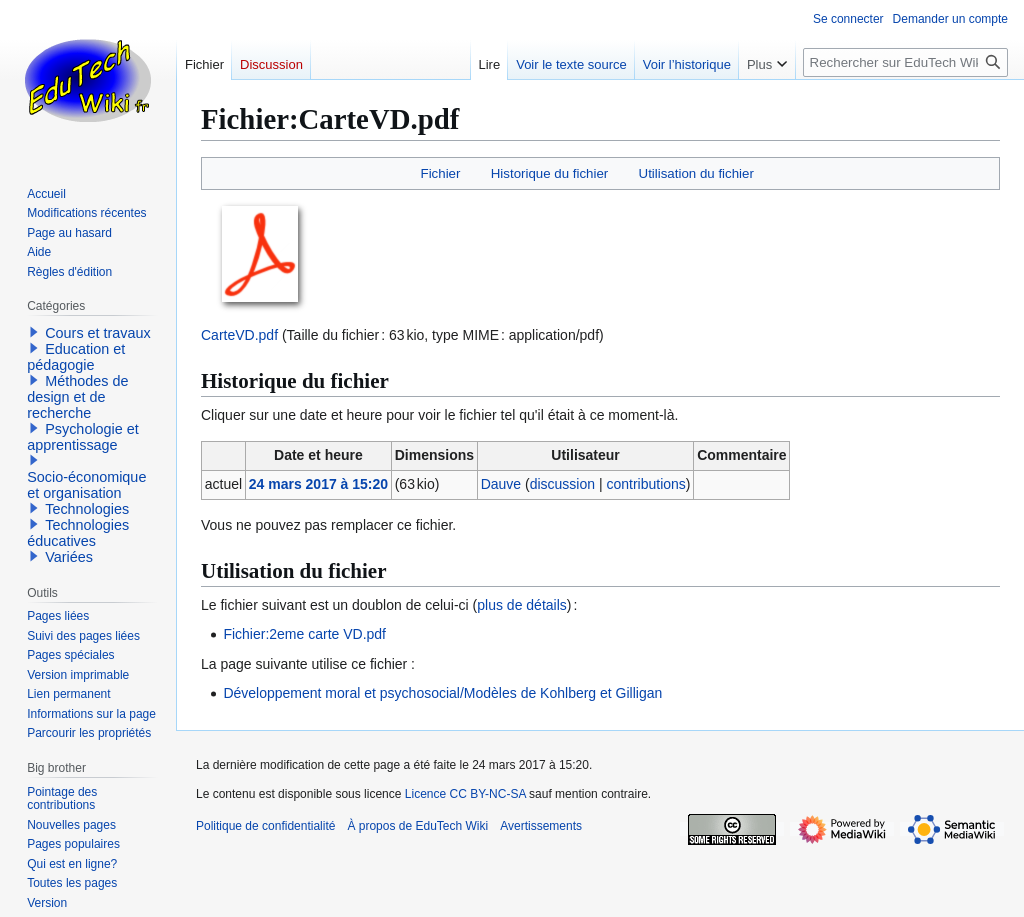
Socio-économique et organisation (86, 485)
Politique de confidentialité (265, 826)
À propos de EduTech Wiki (417, 826)
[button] (34, 332)
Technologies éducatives (78, 533)
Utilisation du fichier (696, 173)
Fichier (441, 173)
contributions (645, 484)
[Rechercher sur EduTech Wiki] (905, 62)
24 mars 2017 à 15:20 (318, 484)
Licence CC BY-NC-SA (465, 794)
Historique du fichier (550, 173)
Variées (69, 557)
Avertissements (541, 826)
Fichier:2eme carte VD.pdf (304, 634)
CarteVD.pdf (239, 335)
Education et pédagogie (76, 357)
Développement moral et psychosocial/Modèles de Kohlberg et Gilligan (442, 693)
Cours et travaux (98, 333)
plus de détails (522, 605)
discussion (562, 484)
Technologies (87, 509)
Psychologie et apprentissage (83, 437)
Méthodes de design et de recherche (77, 397)
